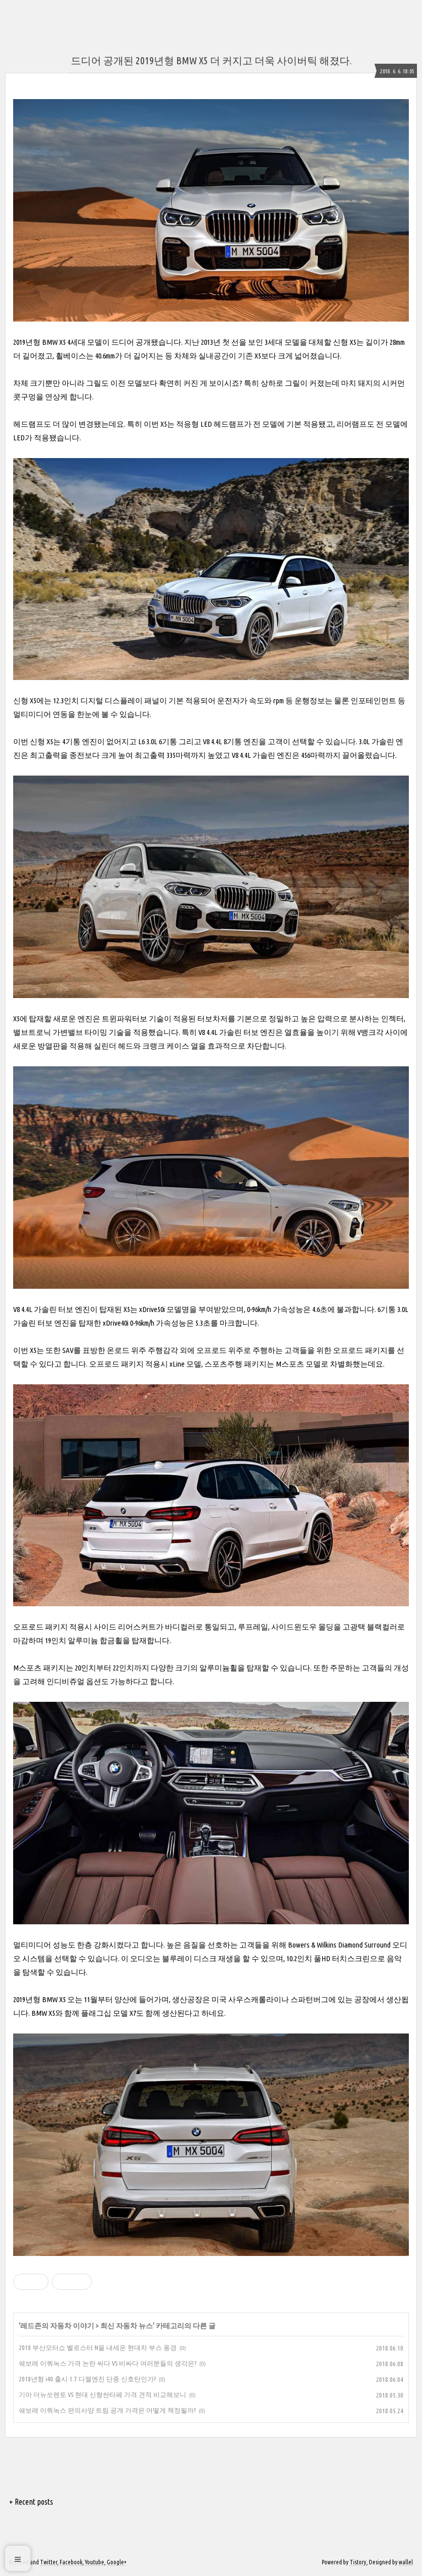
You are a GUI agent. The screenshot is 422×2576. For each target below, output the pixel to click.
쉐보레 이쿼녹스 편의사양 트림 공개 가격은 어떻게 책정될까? (107, 2410)
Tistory (358, 2562)
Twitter (48, 2562)
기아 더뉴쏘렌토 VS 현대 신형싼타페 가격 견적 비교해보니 (102, 2394)
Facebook (71, 2562)
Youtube (94, 2562)
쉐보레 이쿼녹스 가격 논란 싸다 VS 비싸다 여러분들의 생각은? (107, 2363)
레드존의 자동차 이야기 (57, 2326)
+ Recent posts (31, 2501)
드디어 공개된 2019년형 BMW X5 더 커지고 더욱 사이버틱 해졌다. (211, 60)
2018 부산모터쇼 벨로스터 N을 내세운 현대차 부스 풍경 (98, 2347)
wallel (406, 2562)
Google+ (116, 2562)
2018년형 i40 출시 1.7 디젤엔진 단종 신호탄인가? (87, 2378)
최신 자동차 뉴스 (126, 2326)
